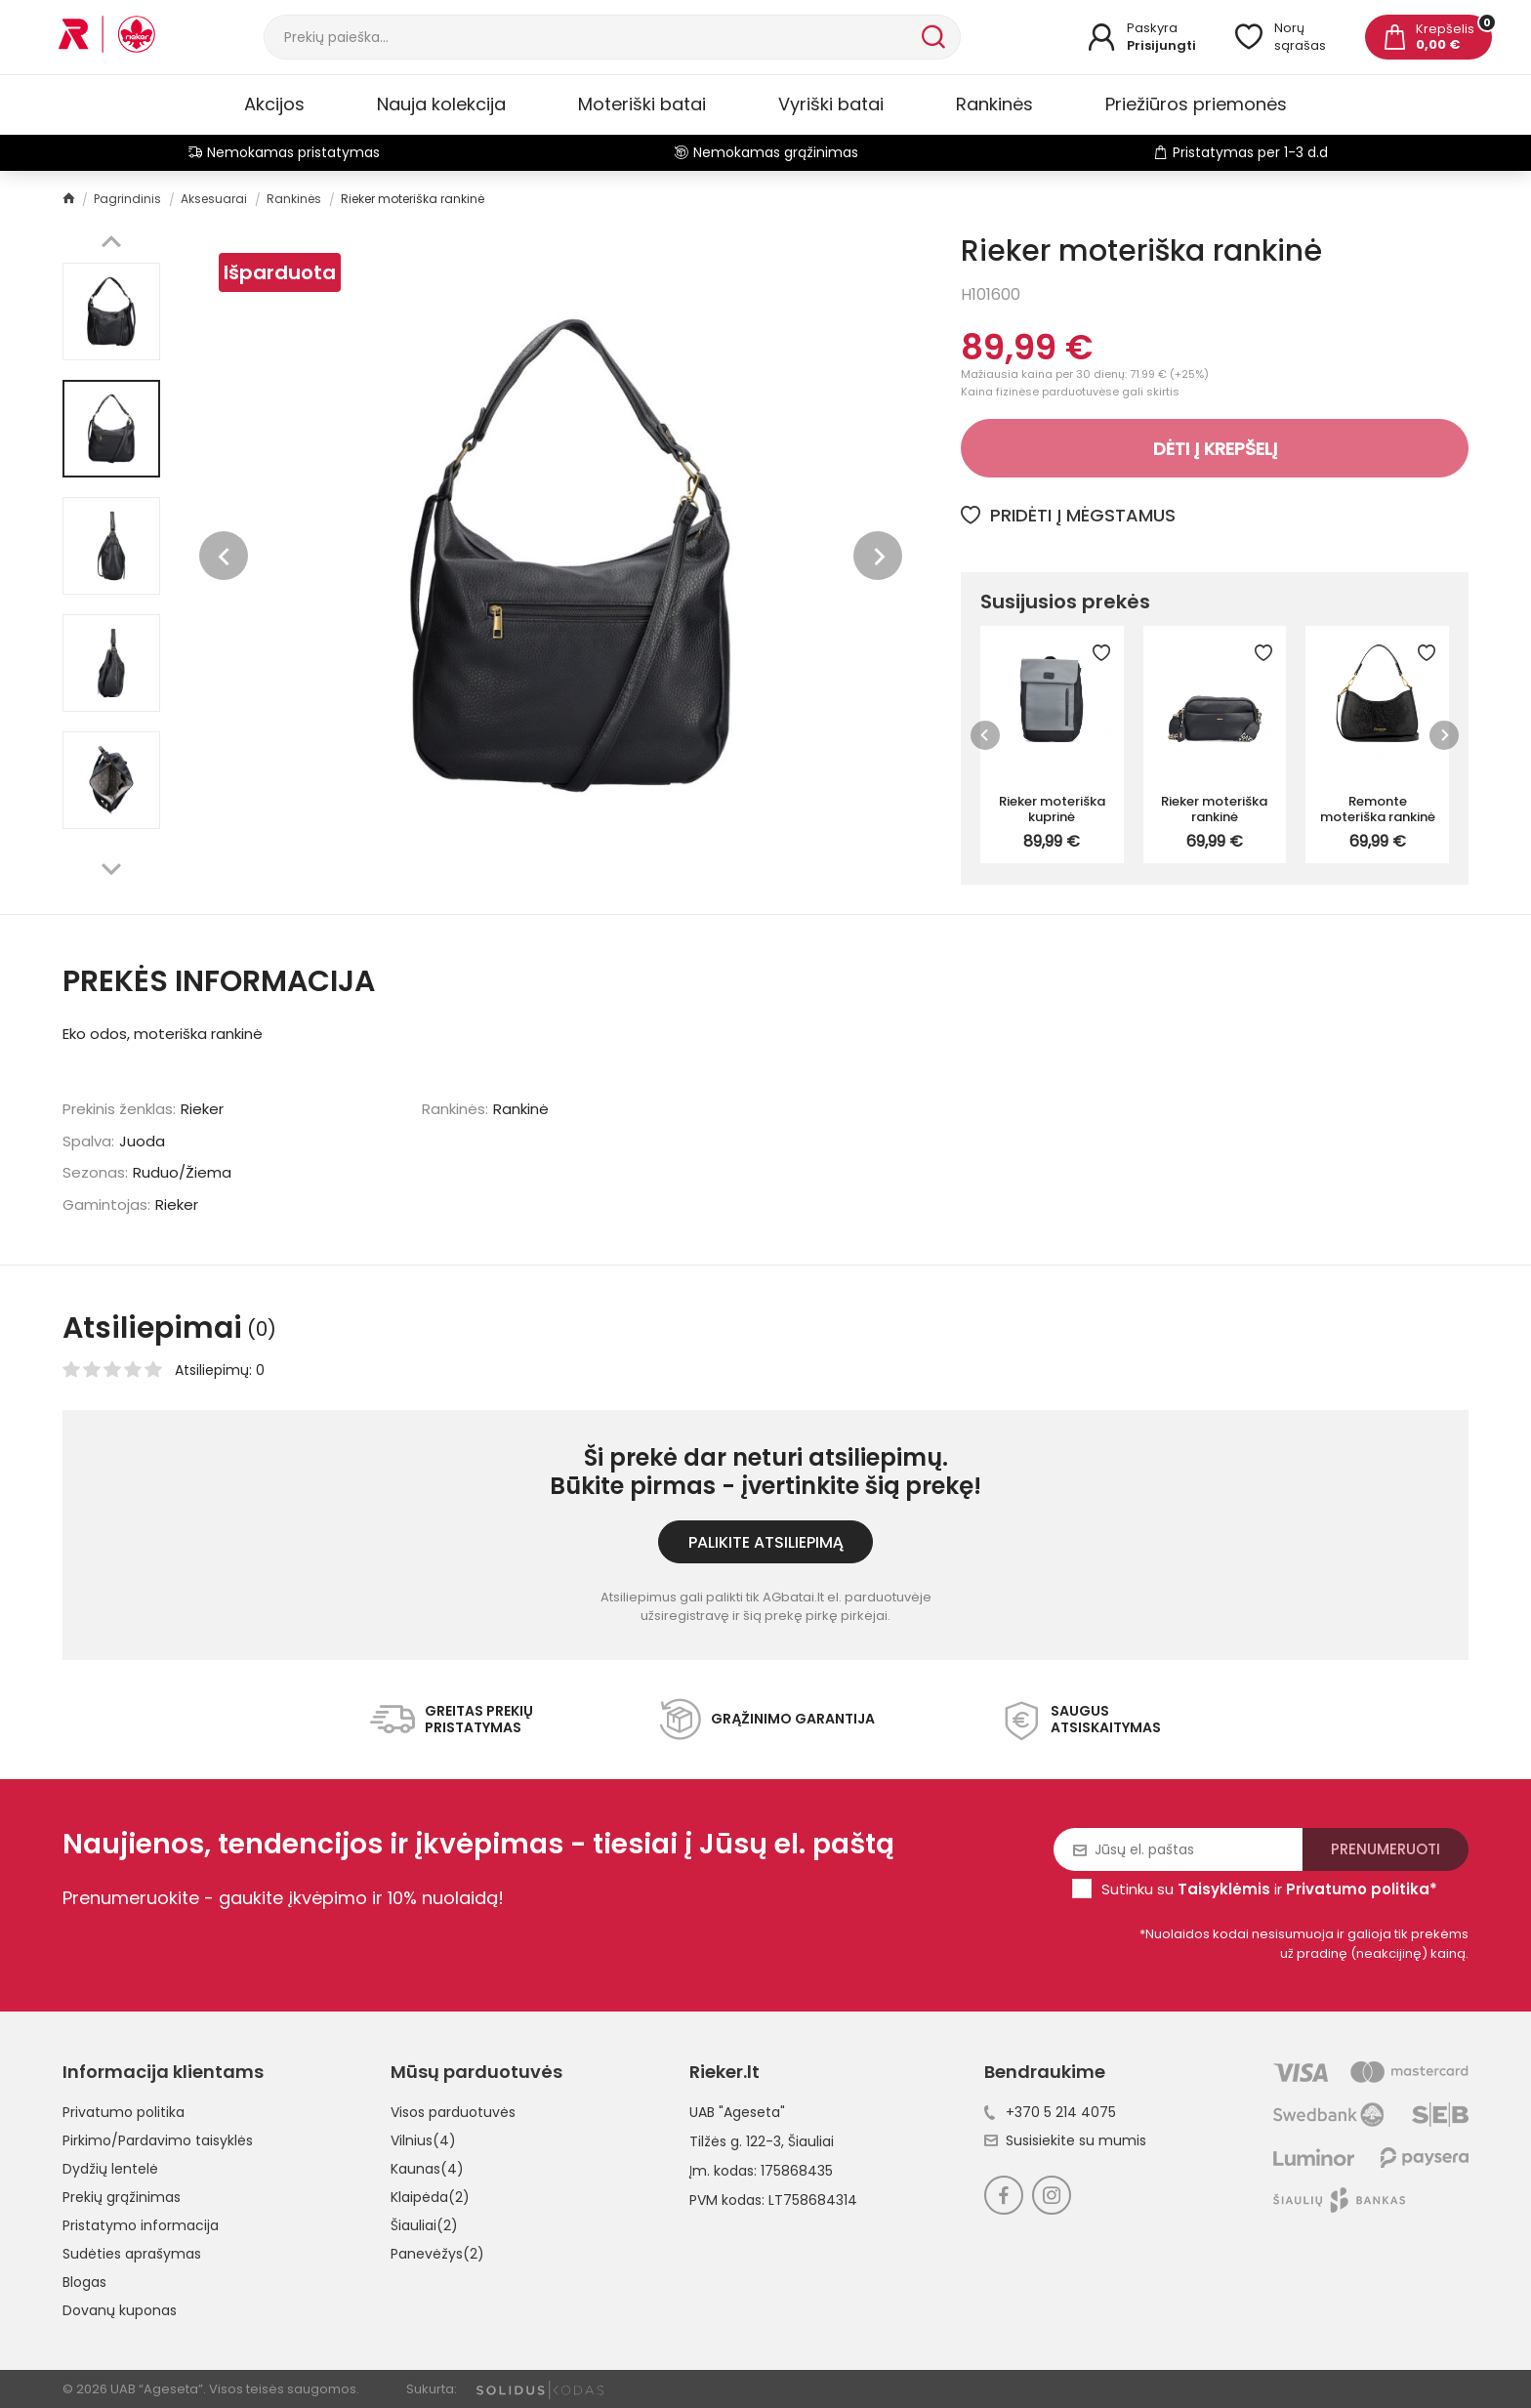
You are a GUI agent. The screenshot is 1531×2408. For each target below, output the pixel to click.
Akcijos (274, 104)
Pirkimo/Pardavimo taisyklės (157, 2140)
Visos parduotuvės (453, 2112)
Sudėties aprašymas (131, 2253)
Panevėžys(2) (437, 2253)
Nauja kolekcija (441, 104)
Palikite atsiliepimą (766, 1542)
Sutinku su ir (1269, 1889)
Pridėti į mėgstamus (1068, 515)
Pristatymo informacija (140, 2225)
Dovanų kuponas (119, 2310)
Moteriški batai (642, 104)
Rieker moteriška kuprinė (1052, 808)
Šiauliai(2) (424, 2225)
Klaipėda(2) (430, 2197)
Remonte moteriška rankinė (1377, 808)
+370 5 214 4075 (1050, 2112)
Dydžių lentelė (110, 2169)
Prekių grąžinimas (121, 2197)
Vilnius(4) (423, 2140)
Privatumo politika (123, 2112)
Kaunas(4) (427, 2169)
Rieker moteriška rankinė (1214, 808)
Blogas (84, 2282)
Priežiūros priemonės (1196, 104)
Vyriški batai (831, 104)
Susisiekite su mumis (1065, 2140)
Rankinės (994, 104)
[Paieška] (591, 37)
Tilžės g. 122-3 (735, 2141)
